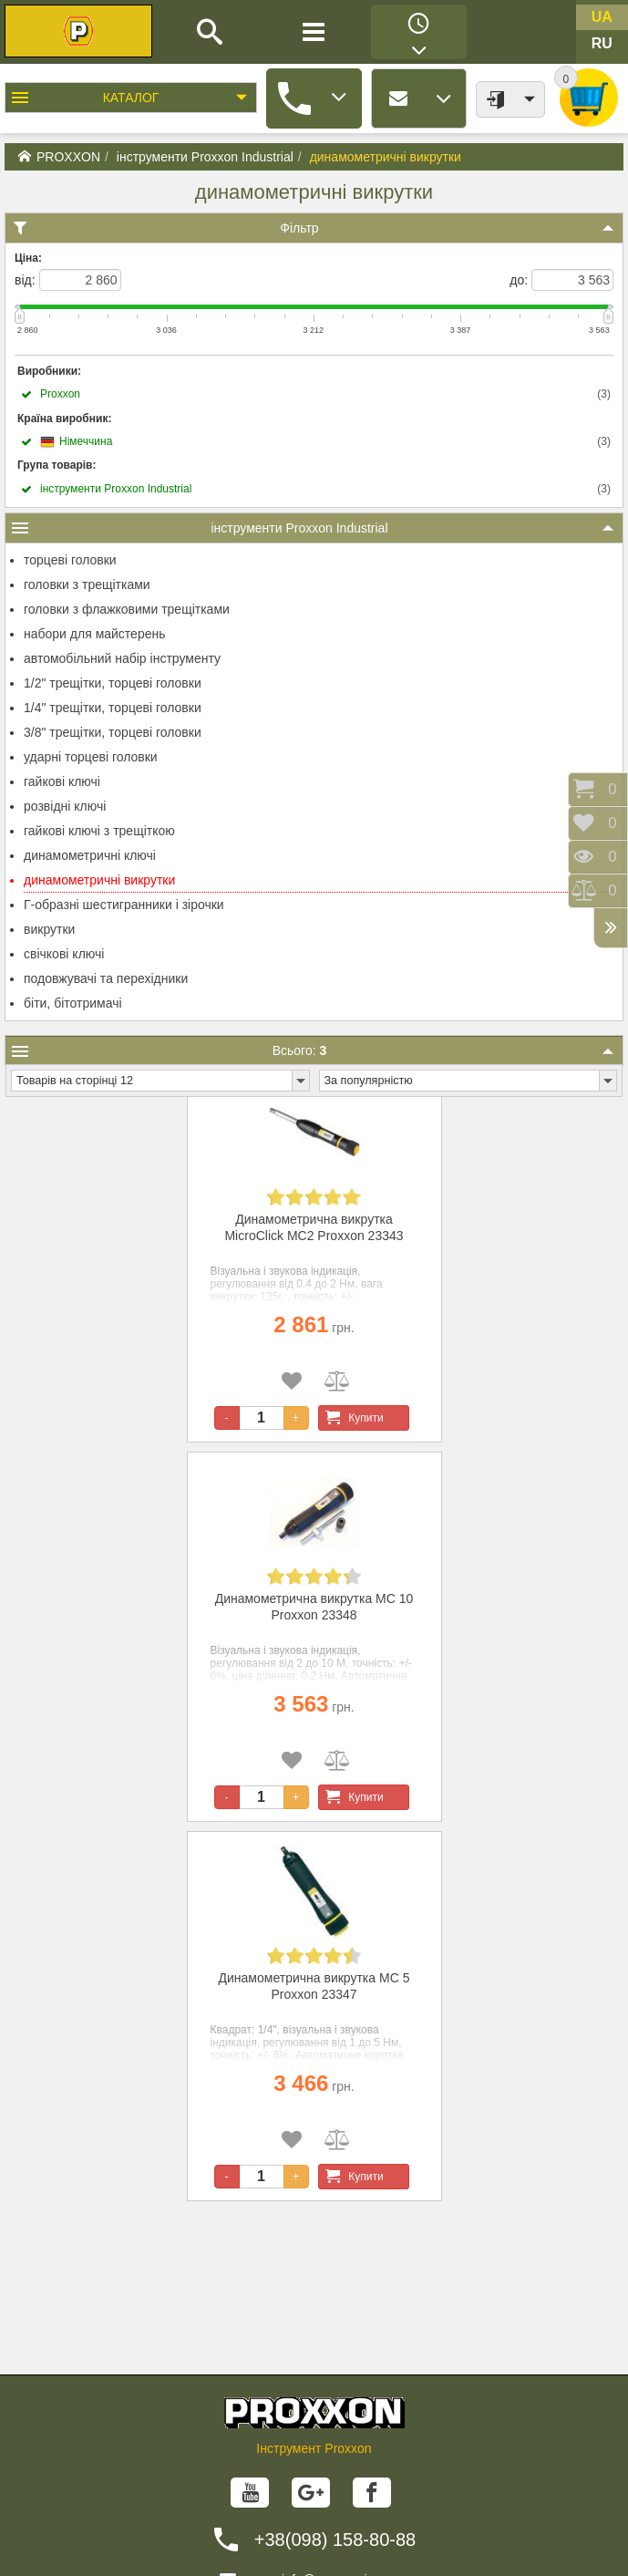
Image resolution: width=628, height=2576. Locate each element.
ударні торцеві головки (91, 757)
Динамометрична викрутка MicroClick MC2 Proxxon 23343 (313, 1227)
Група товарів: (56, 465)
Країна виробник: (64, 418)
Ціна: (28, 258)
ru (602, 43)
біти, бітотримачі (73, 1003)
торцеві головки (70, 560)
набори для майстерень (95, 633)
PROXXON (59, 157)
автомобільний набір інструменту (122, 658)
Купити (351, 1418)
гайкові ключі (62, 781)
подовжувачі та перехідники (106, 978)
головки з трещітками (87, 584)
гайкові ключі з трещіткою (99, 830)
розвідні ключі (65, 806)
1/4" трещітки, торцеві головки (112, 707)
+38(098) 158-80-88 (335, 2539)
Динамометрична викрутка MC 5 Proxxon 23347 (314, 1986)
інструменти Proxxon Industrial (205, 157)
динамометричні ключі (90, 855)
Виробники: (49, 371)
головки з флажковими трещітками (127, 609)
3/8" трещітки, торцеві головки (112, 732)
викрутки (49, 929)
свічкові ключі (64, 954)
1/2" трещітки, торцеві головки (112, 683)
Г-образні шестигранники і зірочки (124, 904)
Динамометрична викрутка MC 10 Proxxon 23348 (314, 1606)
